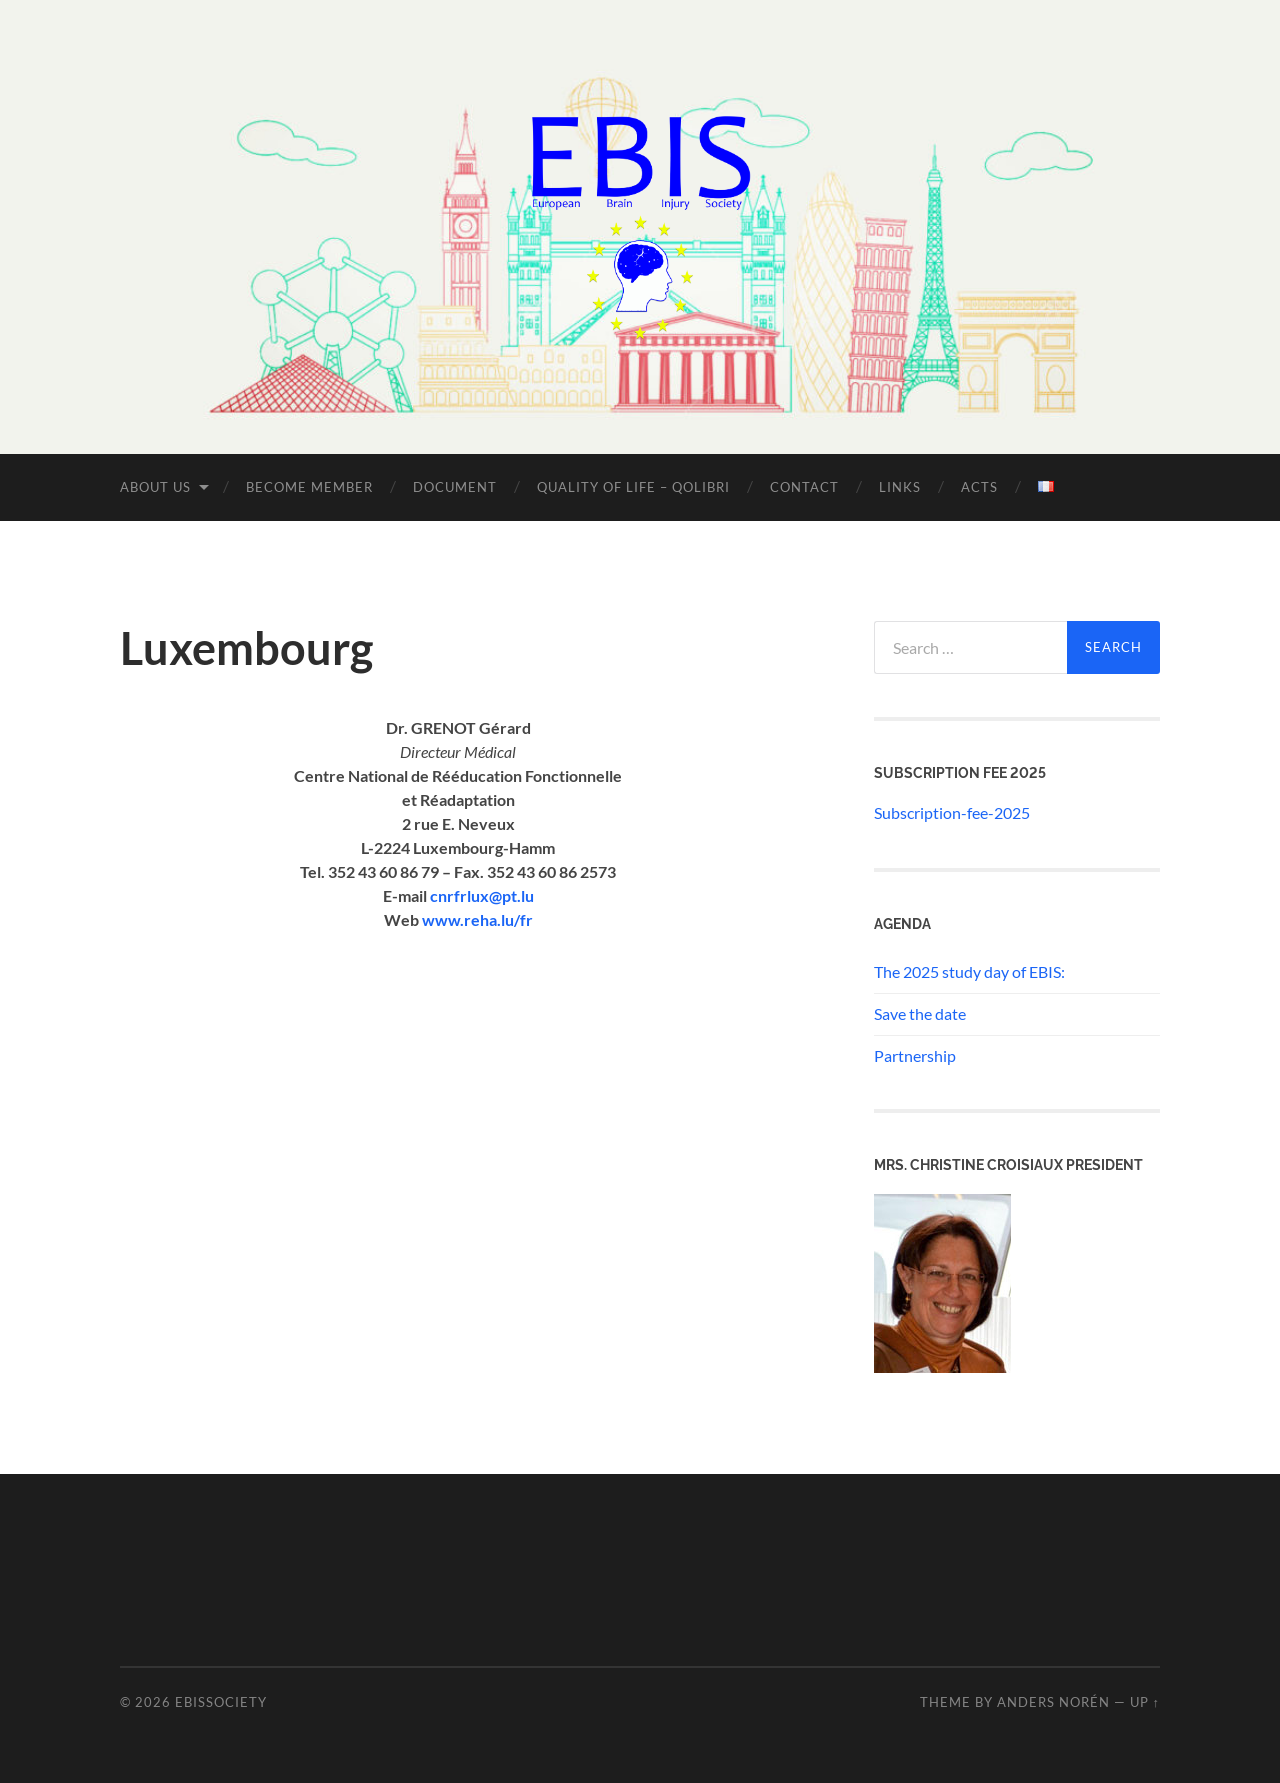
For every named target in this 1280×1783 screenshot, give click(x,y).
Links (900, 487)
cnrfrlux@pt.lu (482, 895)
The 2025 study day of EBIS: (969, 971)
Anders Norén (1053, 1702)
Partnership (915, 1055)
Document (455, 487)
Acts (979, 487)
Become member (309, 487)
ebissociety (221, 1702)
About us (155, 487)
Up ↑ (1145, 1702)
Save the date (920, 1013)
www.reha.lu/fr (477, 919)
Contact (804, 487)
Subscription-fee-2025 (952, 812)
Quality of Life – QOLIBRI (633, 487)
